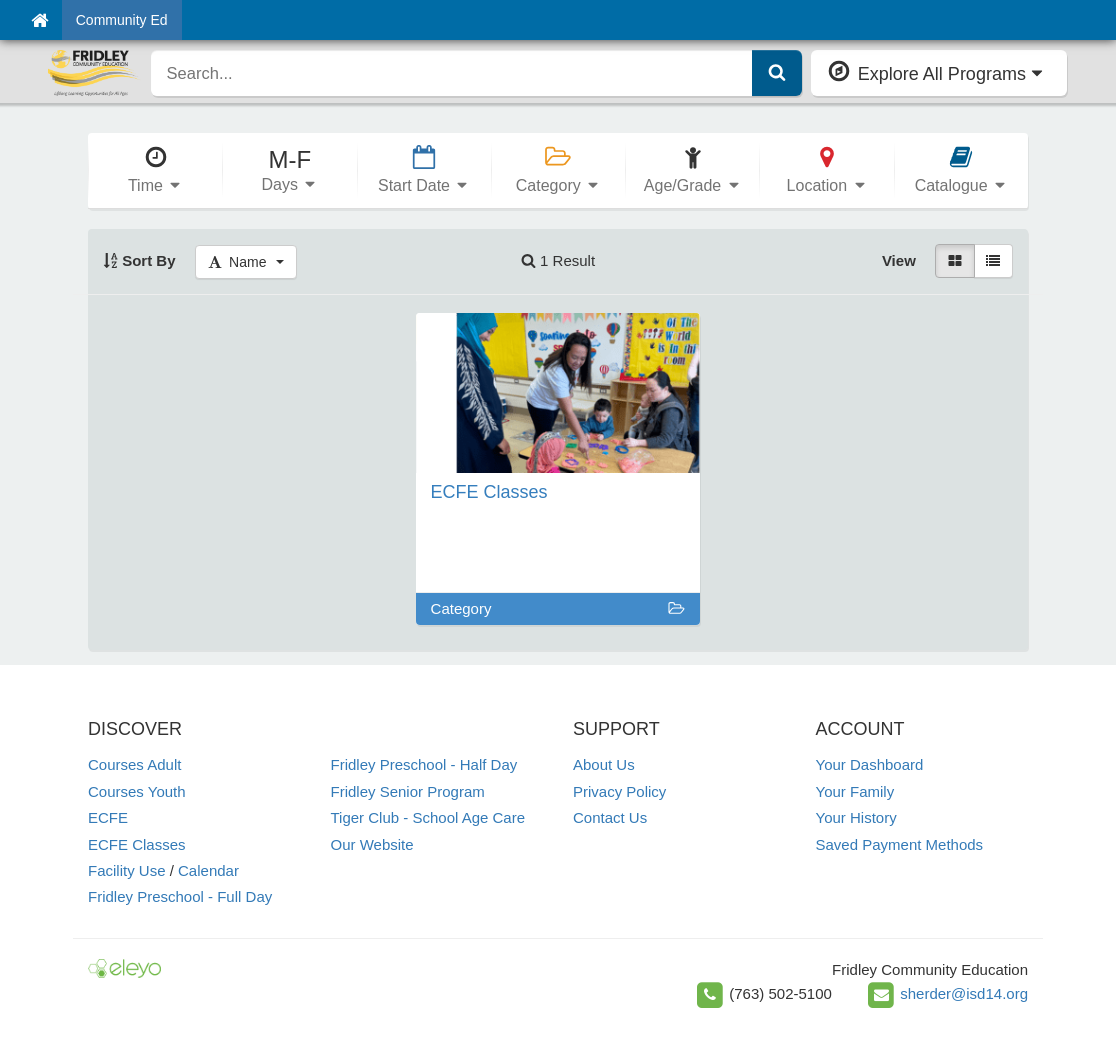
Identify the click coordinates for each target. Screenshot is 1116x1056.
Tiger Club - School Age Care (428, 817)
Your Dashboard (870, 764)
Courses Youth (137, 791)
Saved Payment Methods (900, 844)
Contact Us (610, 817)
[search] (452, 73)
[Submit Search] (777, 73)
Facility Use (127, 870)
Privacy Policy (619, 791)
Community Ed (122, 20)
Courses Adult (134, 764)
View (899, 260)
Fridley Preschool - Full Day (180, 896)
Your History (856, 817)
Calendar (208, 870)
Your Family (855, 791)
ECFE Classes (137, 844)
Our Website (372, 844)
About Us (604, 764)
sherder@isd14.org (964, 993)
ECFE (108, 817)
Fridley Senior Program (408, 791)
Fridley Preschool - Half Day (424, 764)
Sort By (139, 260)
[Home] (39, 20)
